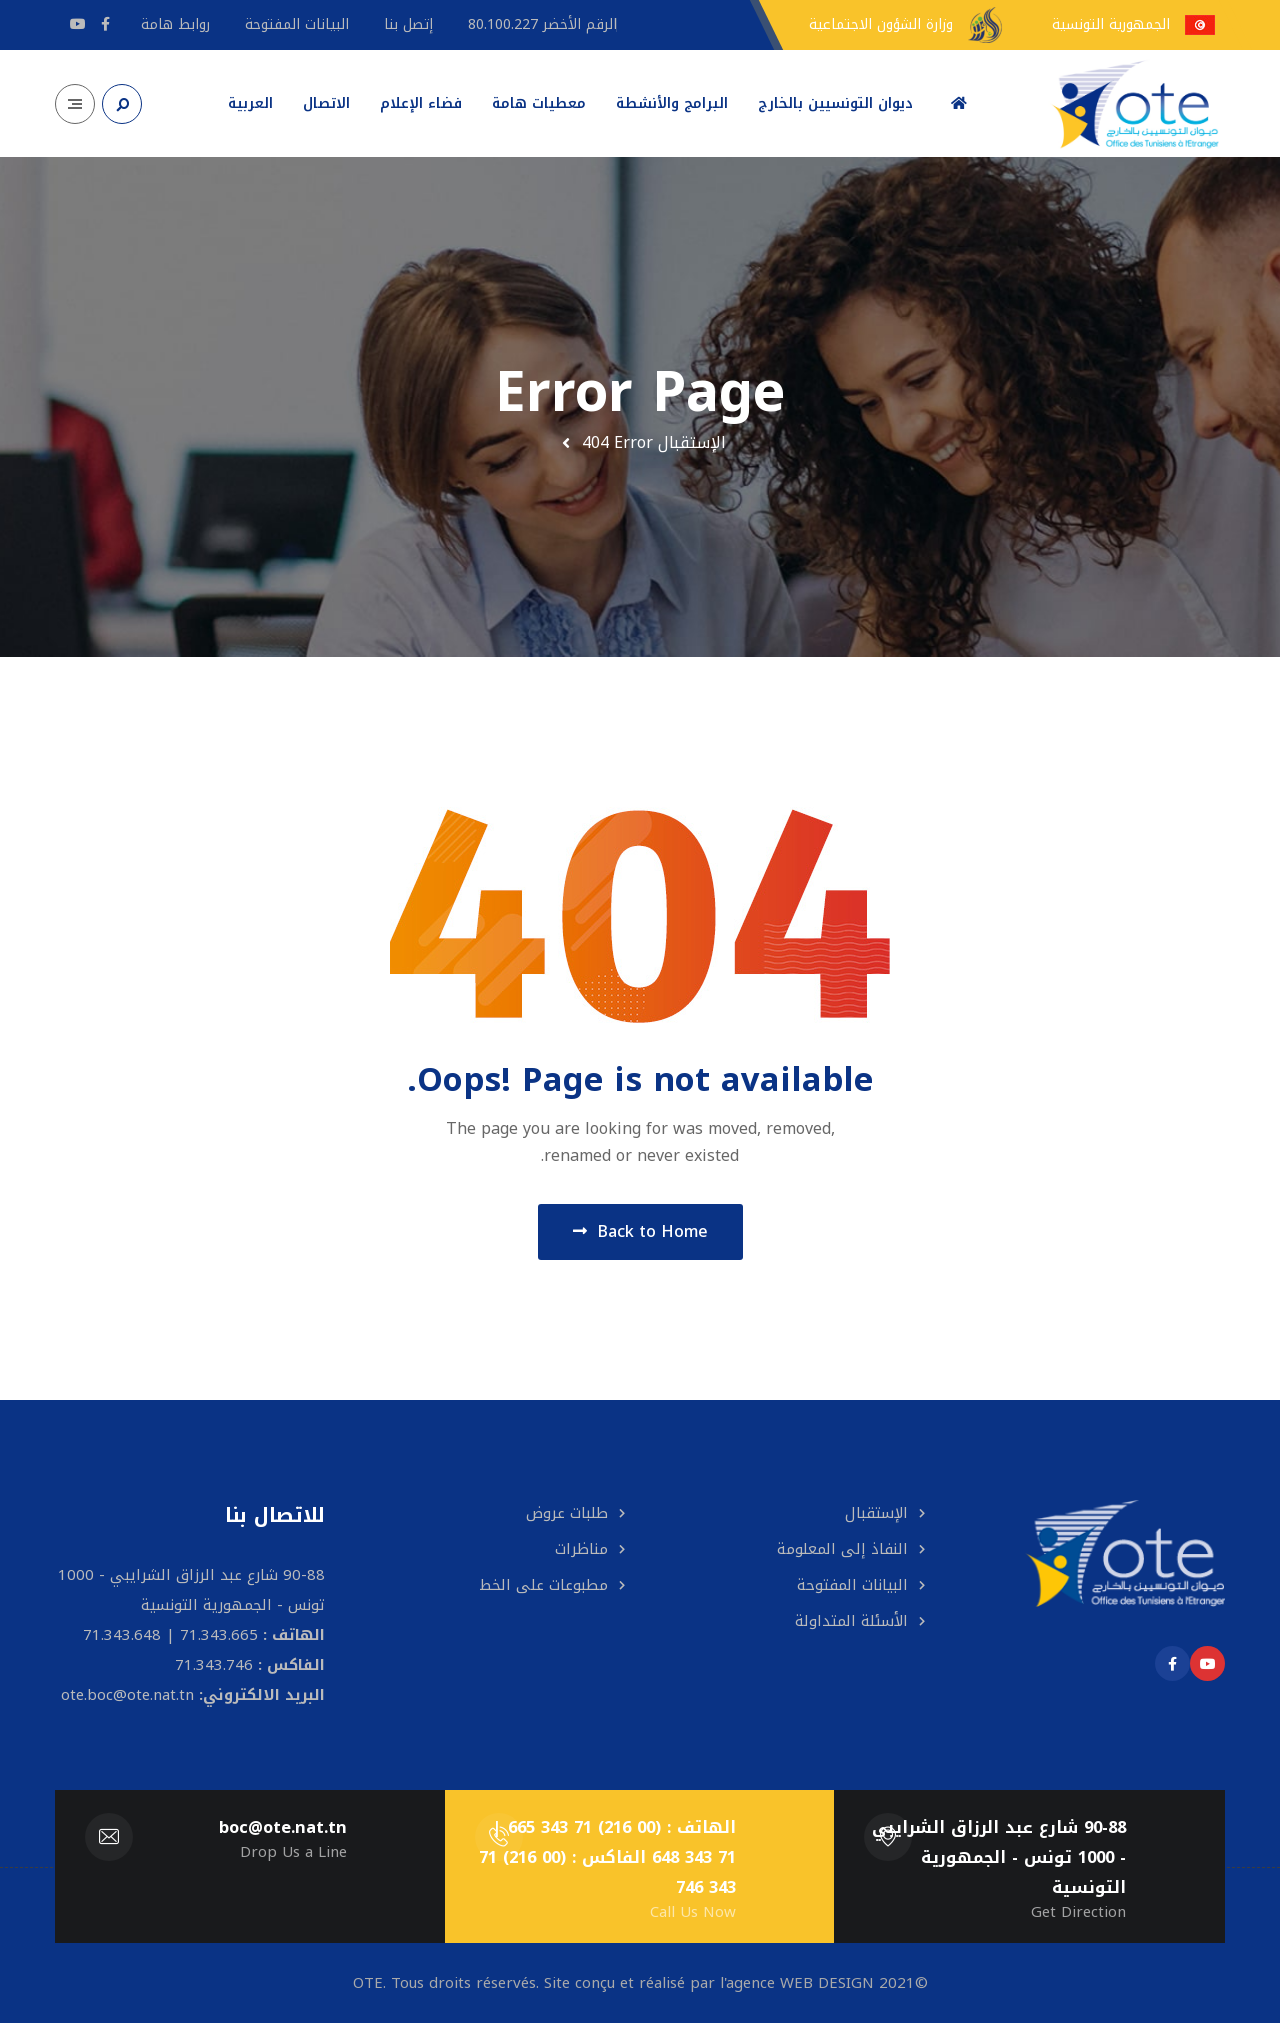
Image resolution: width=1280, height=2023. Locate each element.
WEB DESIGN (827, 1983)
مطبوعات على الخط (543, 1585)
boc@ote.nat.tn (283, 1827)
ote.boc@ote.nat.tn (127, 1695)
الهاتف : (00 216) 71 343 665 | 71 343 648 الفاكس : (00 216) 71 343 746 (607, 1857)
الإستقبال (692, 442)
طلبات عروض (567, 1513)
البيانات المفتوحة (852, 1585)
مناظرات (581, 1549)
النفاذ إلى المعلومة (842, 1549)
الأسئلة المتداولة (851, 1621)
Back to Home (640, 1231)
